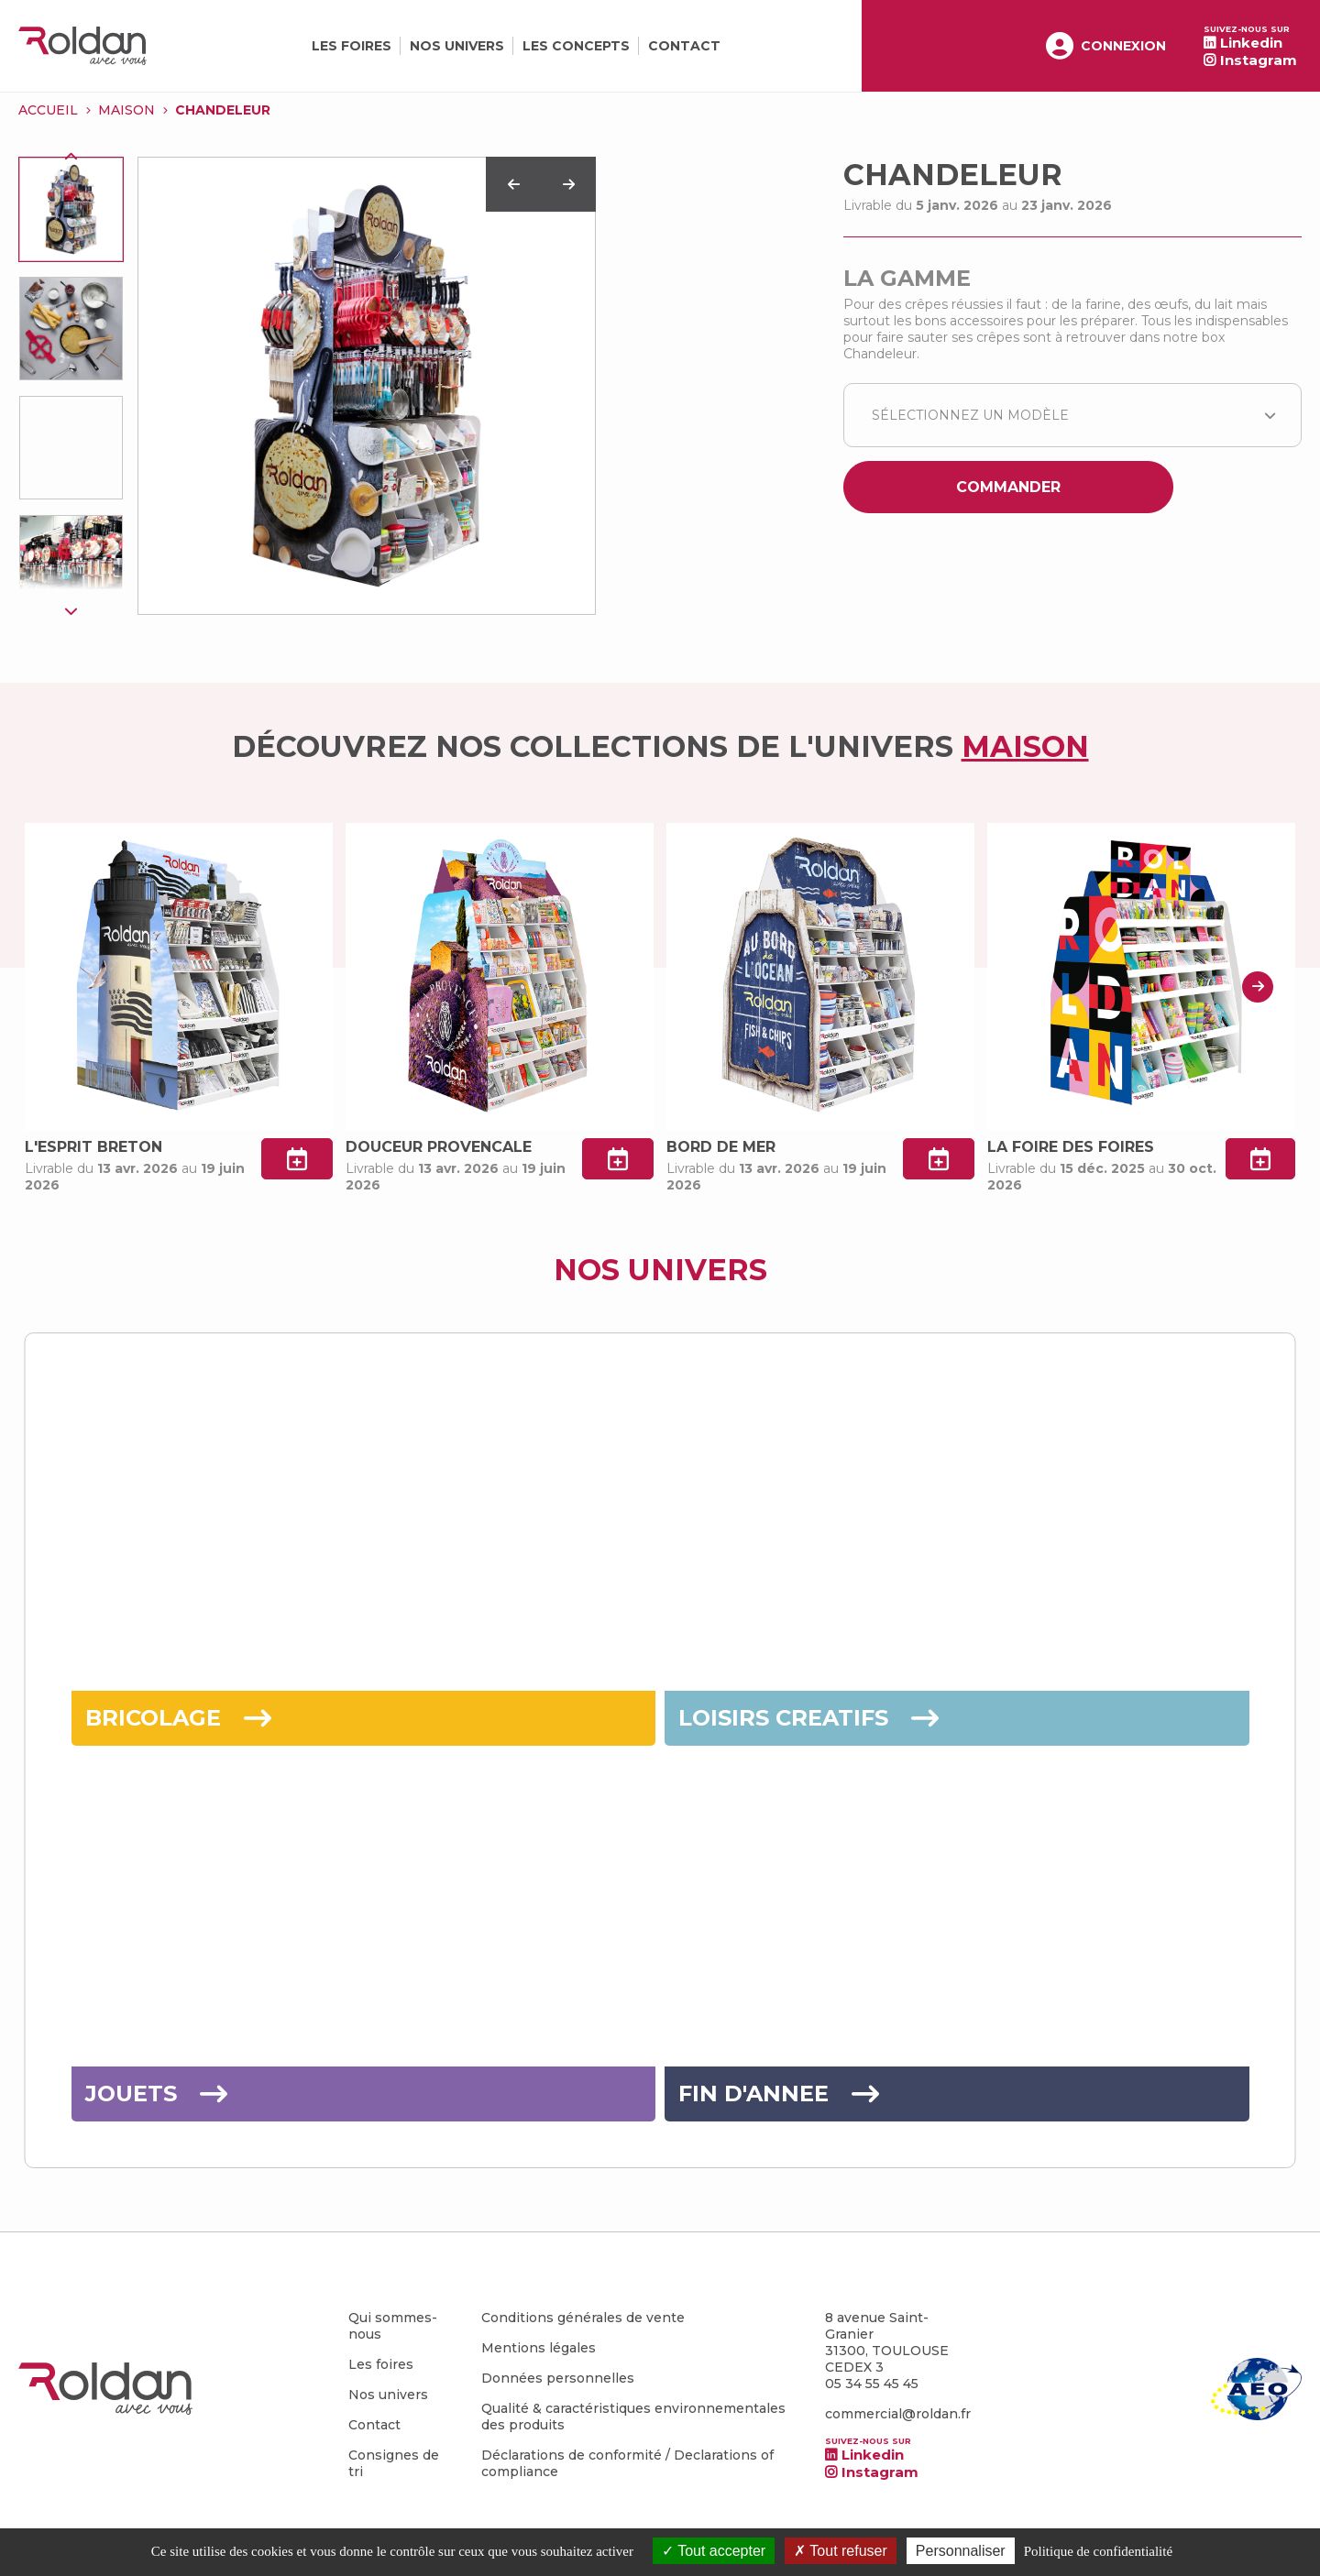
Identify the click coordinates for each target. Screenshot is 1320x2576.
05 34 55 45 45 (871, 2383)
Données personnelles (557, 2378)
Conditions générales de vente (583, 2317)
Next (71, 610)
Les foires (351, 46)
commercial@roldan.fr (898, 2414)
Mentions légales (538, 2348)
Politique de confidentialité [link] (1098, 2551)
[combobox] (1072, 415)
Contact (684, 46)
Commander (1008, 487)
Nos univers (457, 46)
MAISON (126, 110)
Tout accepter (713, 2551)
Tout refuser (840, 2551)
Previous (71, 157)
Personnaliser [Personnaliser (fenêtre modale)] (961, 2551)
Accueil (48, 110)
